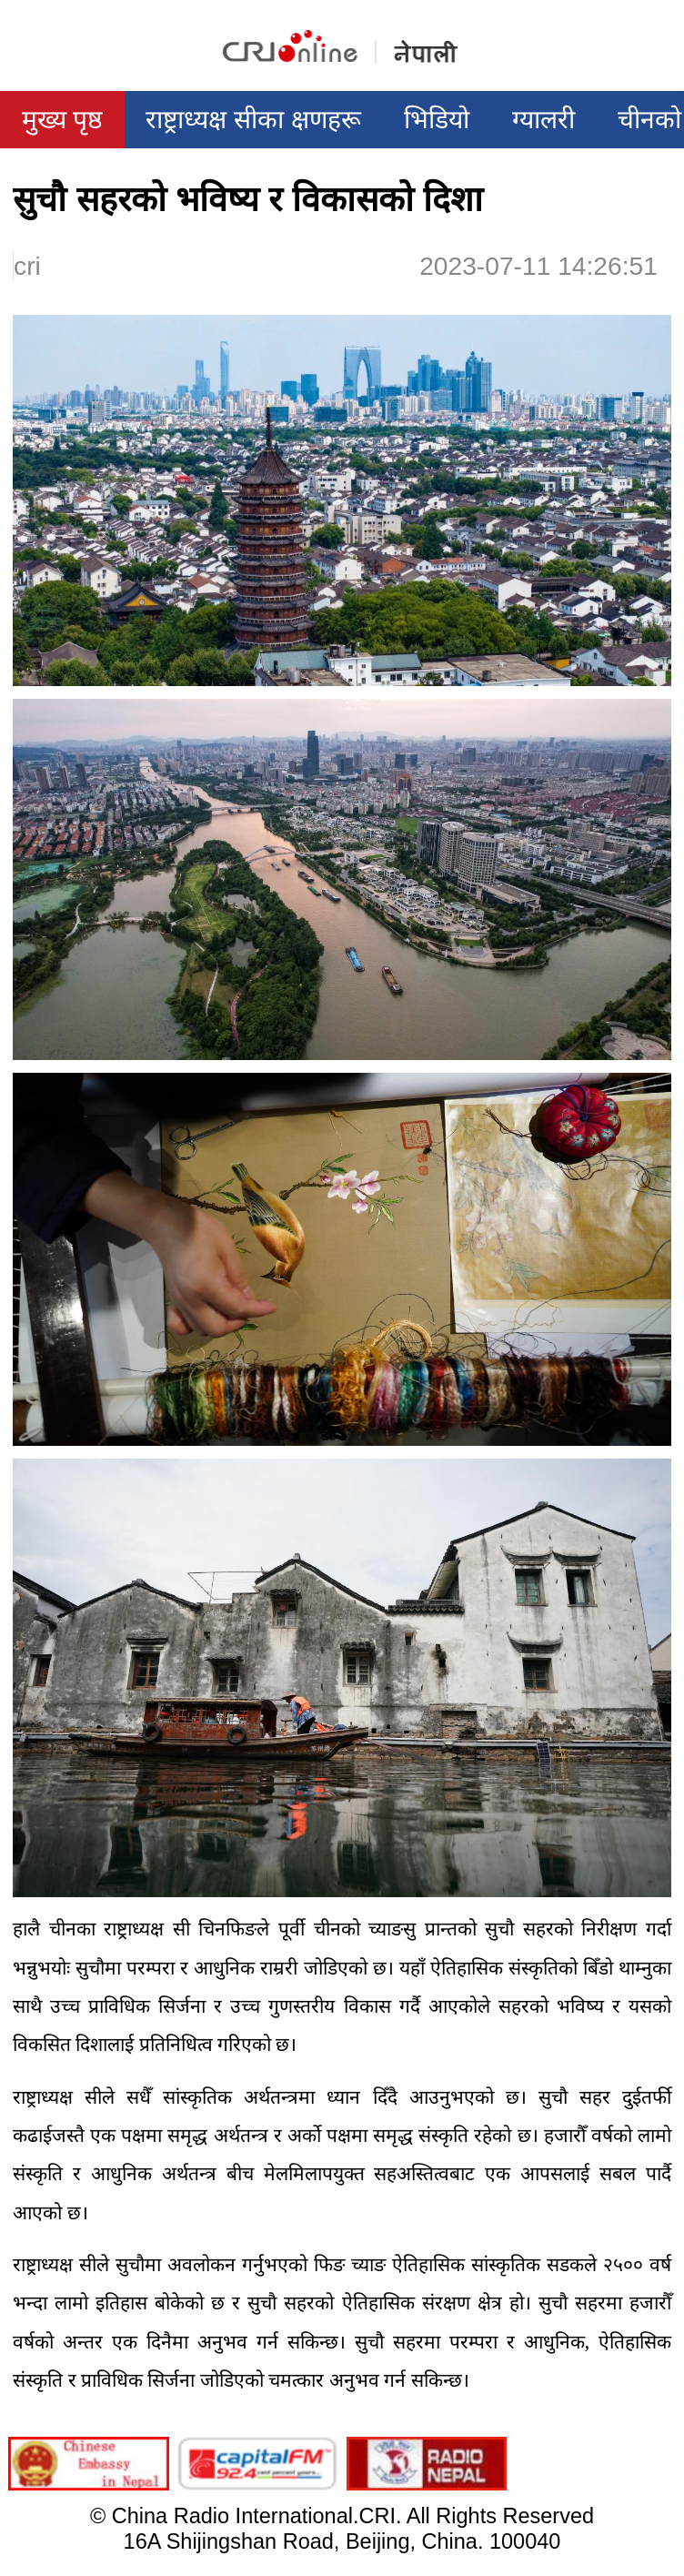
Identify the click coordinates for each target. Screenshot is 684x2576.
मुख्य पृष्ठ (63, 119)
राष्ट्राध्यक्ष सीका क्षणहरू (253, 119)
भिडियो (436, 119)
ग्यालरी (543, 119)
